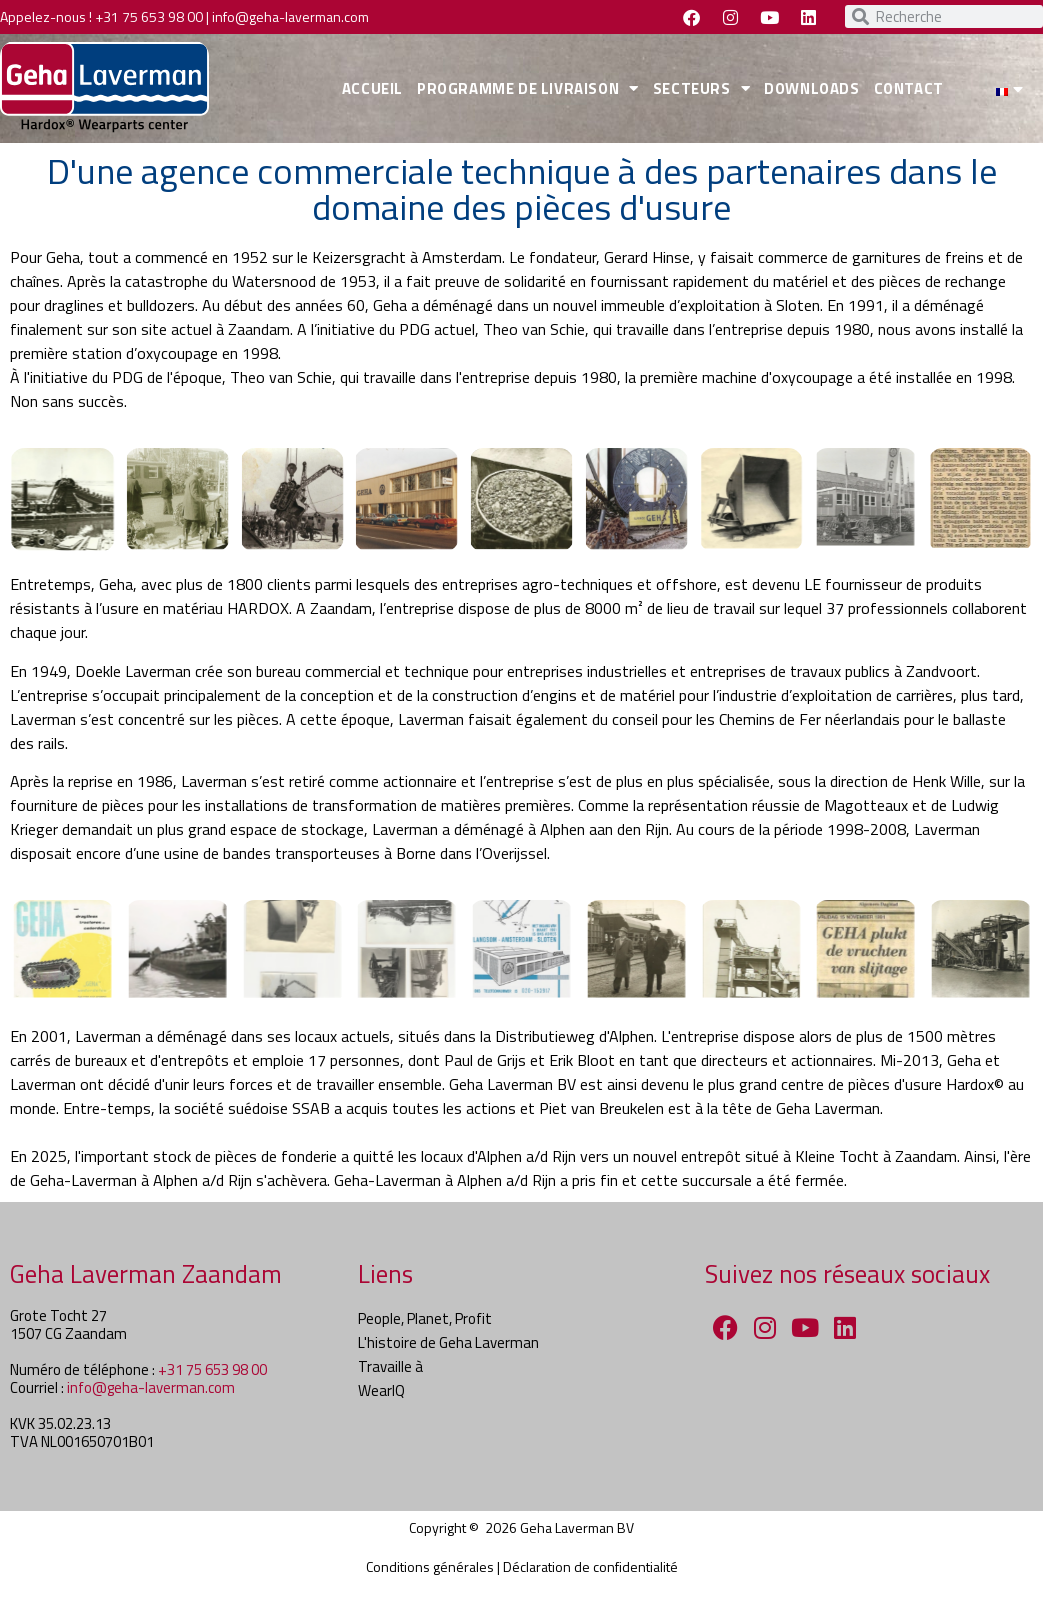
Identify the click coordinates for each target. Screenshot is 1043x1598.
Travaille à (390, 1366)
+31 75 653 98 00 (149, 16)
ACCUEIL (372, 88)
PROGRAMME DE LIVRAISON (528, 88)
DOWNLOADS (811, 88)
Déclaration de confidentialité (590, 1566)
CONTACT (909, 88)
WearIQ (381, 1390)
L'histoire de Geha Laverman (448, 1342)
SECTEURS (701, 88)
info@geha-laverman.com (290, 16)
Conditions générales (430, 1566)
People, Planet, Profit (425, 1318)
